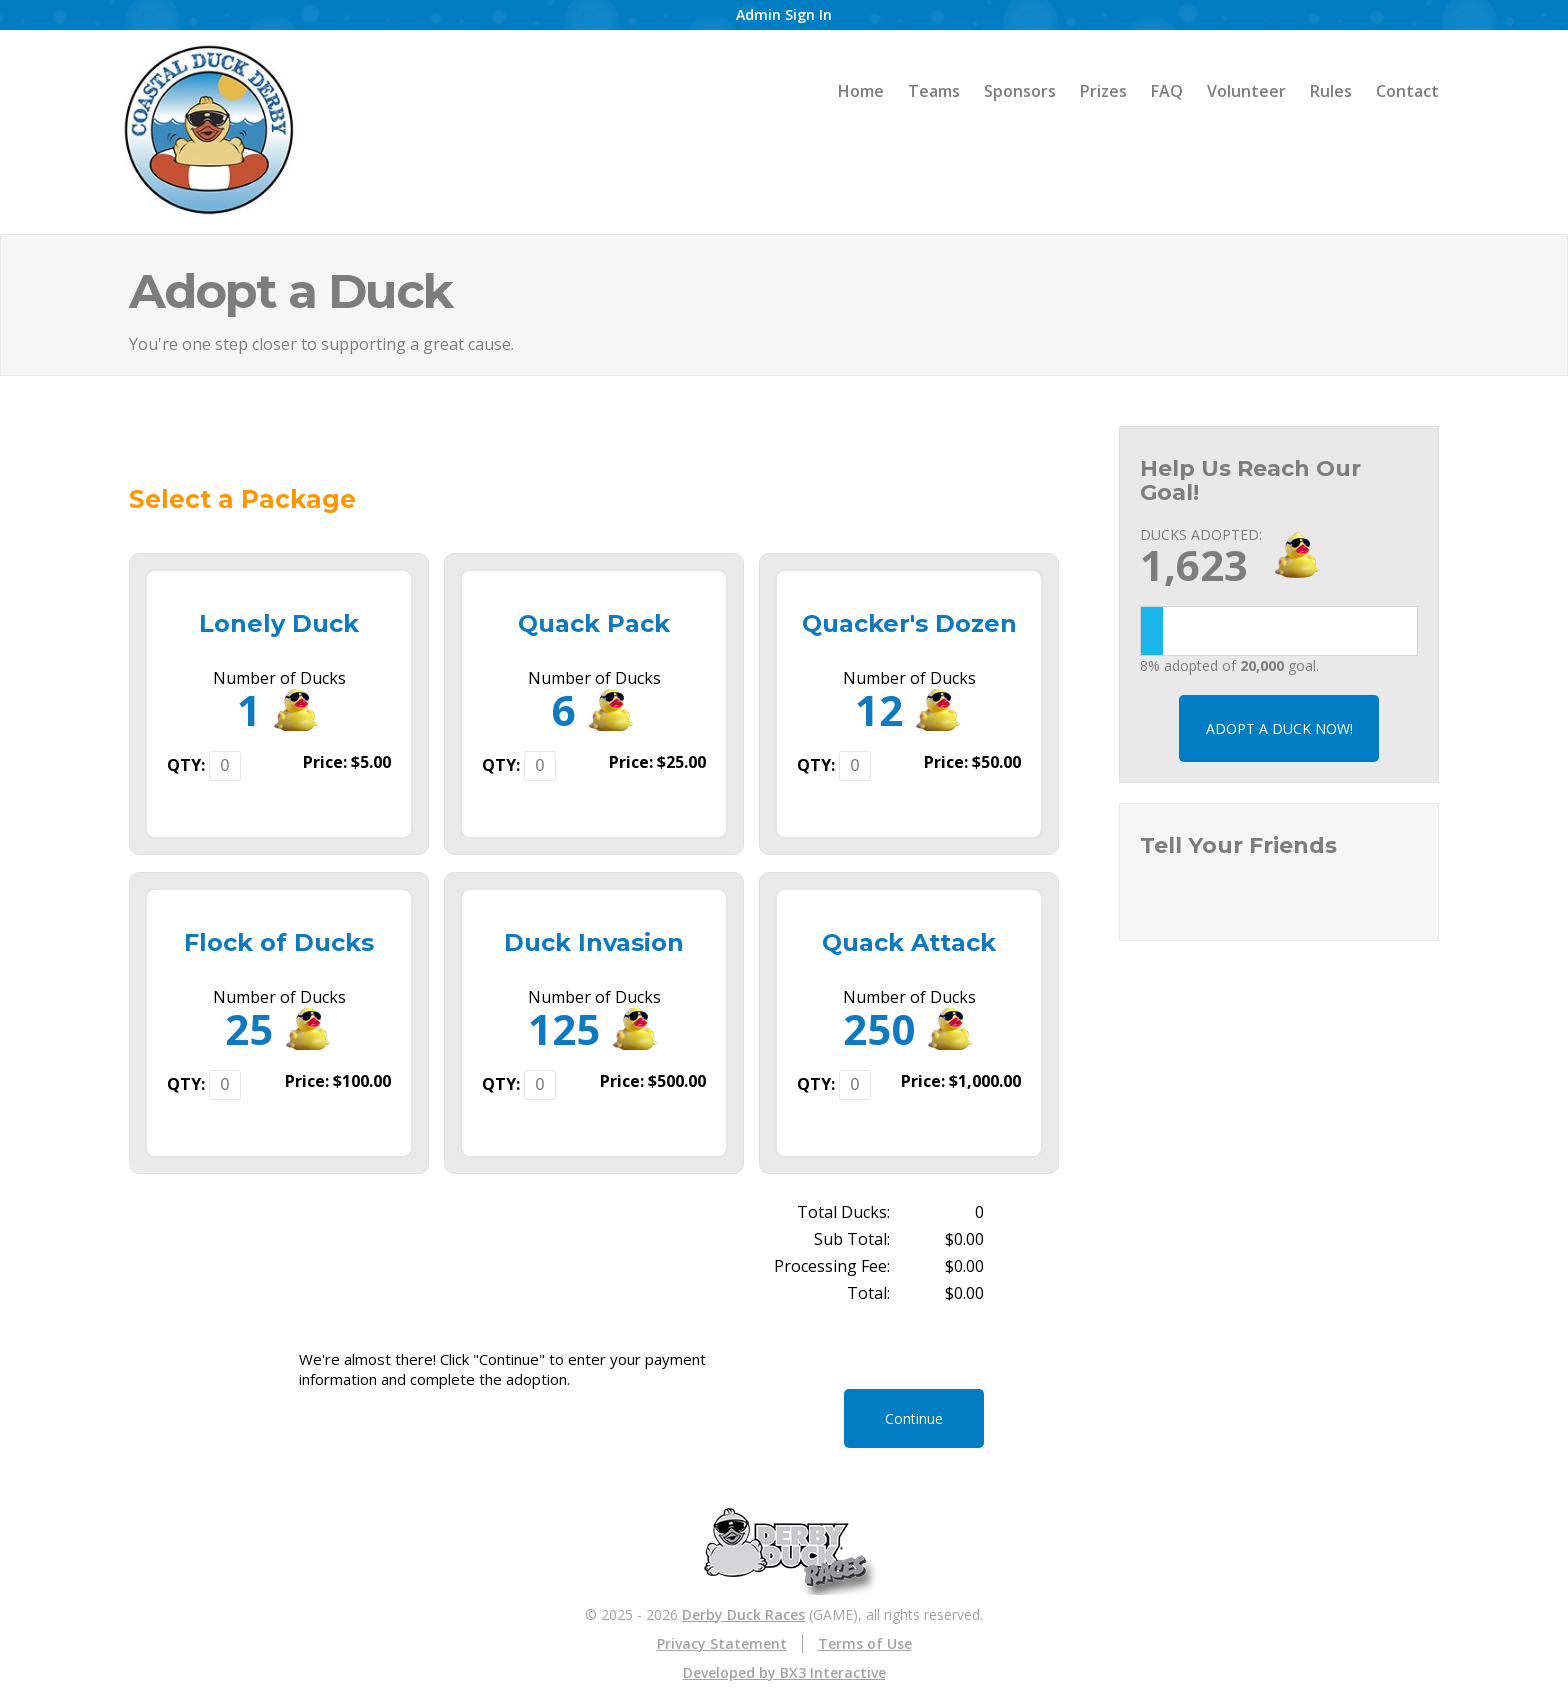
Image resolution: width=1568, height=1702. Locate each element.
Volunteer (1246, 91)
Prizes (1103, 91)
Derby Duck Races (743, 1614)
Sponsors (1020, 91)
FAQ (1167, 91)
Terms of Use (865, 1643)
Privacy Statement (722, 1643)
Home (861, 91)
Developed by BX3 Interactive (784, 1672)
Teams (934, 91)
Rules (1331, 91)
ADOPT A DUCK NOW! (1279, 728)
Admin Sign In (784, 14)
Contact (1407, 91)
